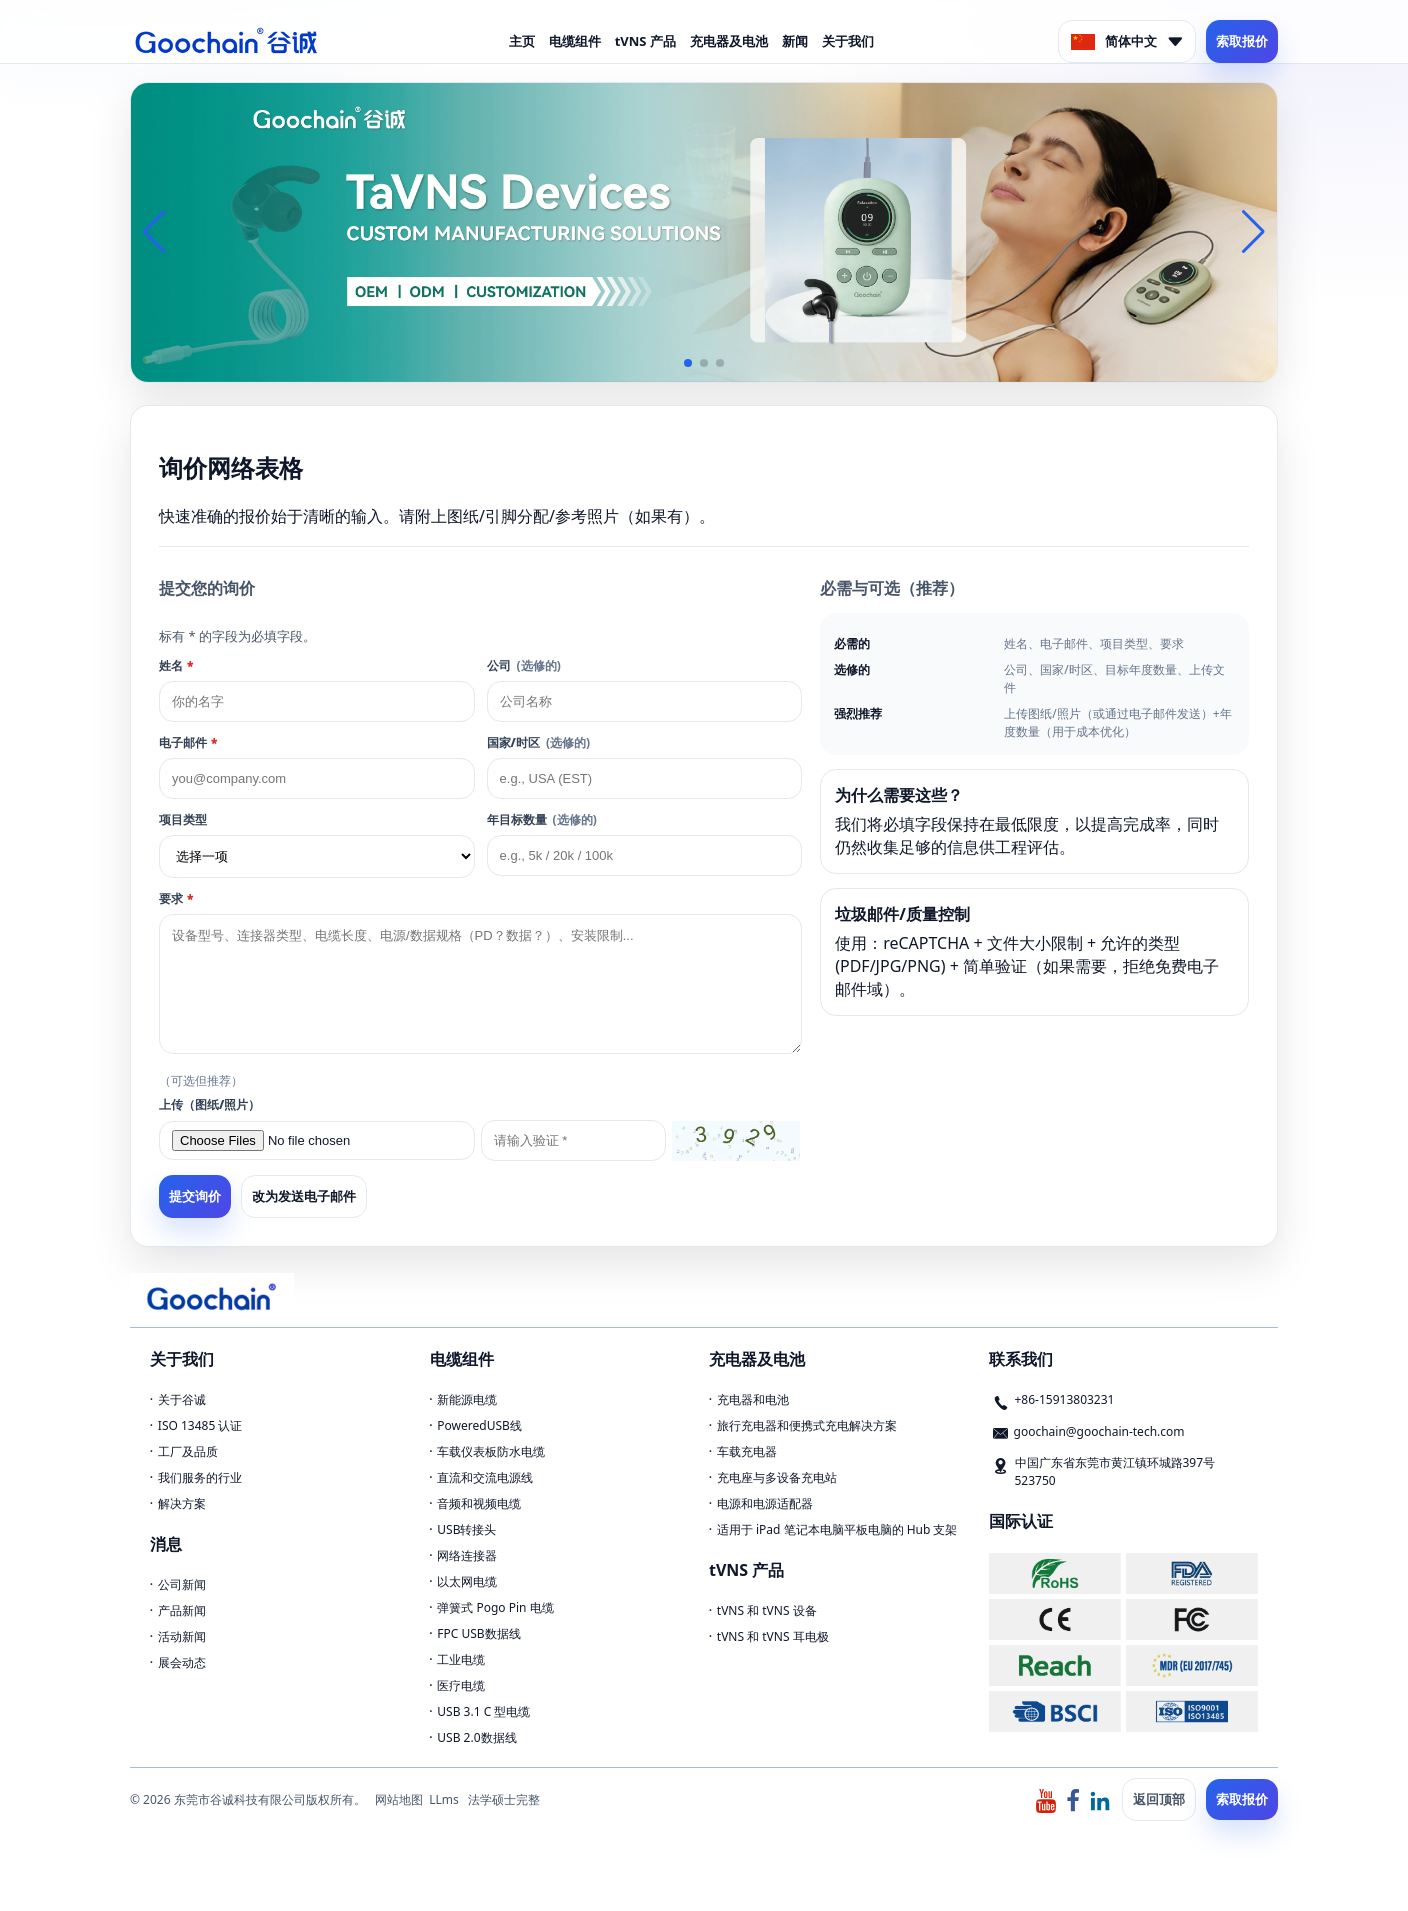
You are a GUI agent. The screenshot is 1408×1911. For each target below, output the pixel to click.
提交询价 (195, 1196)
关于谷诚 (182, 1399)
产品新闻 (182, 1610)
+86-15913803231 (1065, 1399)
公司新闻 (182, 1584)
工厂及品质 (188, 1451)
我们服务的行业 (200, 1477)
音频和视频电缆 (479, 1503)
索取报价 (1242, 41)
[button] (688, 363)
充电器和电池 (753, 1399)
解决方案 (182, 1503)
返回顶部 (1159, 1799)
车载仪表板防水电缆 (491, 1451)
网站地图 (399, 1799)
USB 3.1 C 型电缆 (483, 1711)
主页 (522, 41)
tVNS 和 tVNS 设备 (767, 1610)
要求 (176, 898)
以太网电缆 (467, 1581)
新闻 (795, 41)
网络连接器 (467, 1555)
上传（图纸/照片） (209, 1104)
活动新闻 (182, 1636)
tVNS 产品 (645, 41)
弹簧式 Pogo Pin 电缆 (495, 1607)
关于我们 (848, 41)
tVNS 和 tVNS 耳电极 (773, 1636)
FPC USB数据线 (478, 1633)
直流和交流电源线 (485, 1477)
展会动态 (182, 1662)
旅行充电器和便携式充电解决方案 (807, 1425)
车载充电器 (747, 1451)
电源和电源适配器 (765, 1503)
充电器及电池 (729, 41)
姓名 (176, 665)
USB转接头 (466, 1529)
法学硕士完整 (504, 1799)
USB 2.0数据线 (476, 1737)
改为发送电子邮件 (304, 1196)
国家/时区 (538, 742)
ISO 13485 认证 (200, 1425)
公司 (524, 665)
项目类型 (183, 819)
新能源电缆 (467, 1399)
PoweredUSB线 (479, 1425)
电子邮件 (188, 742)
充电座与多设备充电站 (777, 1477)
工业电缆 (461, 1659)
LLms (444, 1799)
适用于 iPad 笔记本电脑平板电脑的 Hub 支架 (837, 1529)
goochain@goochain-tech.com (1099, 1431)
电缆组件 (575, 41)
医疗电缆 (461, 1685)
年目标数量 (542, 819)
